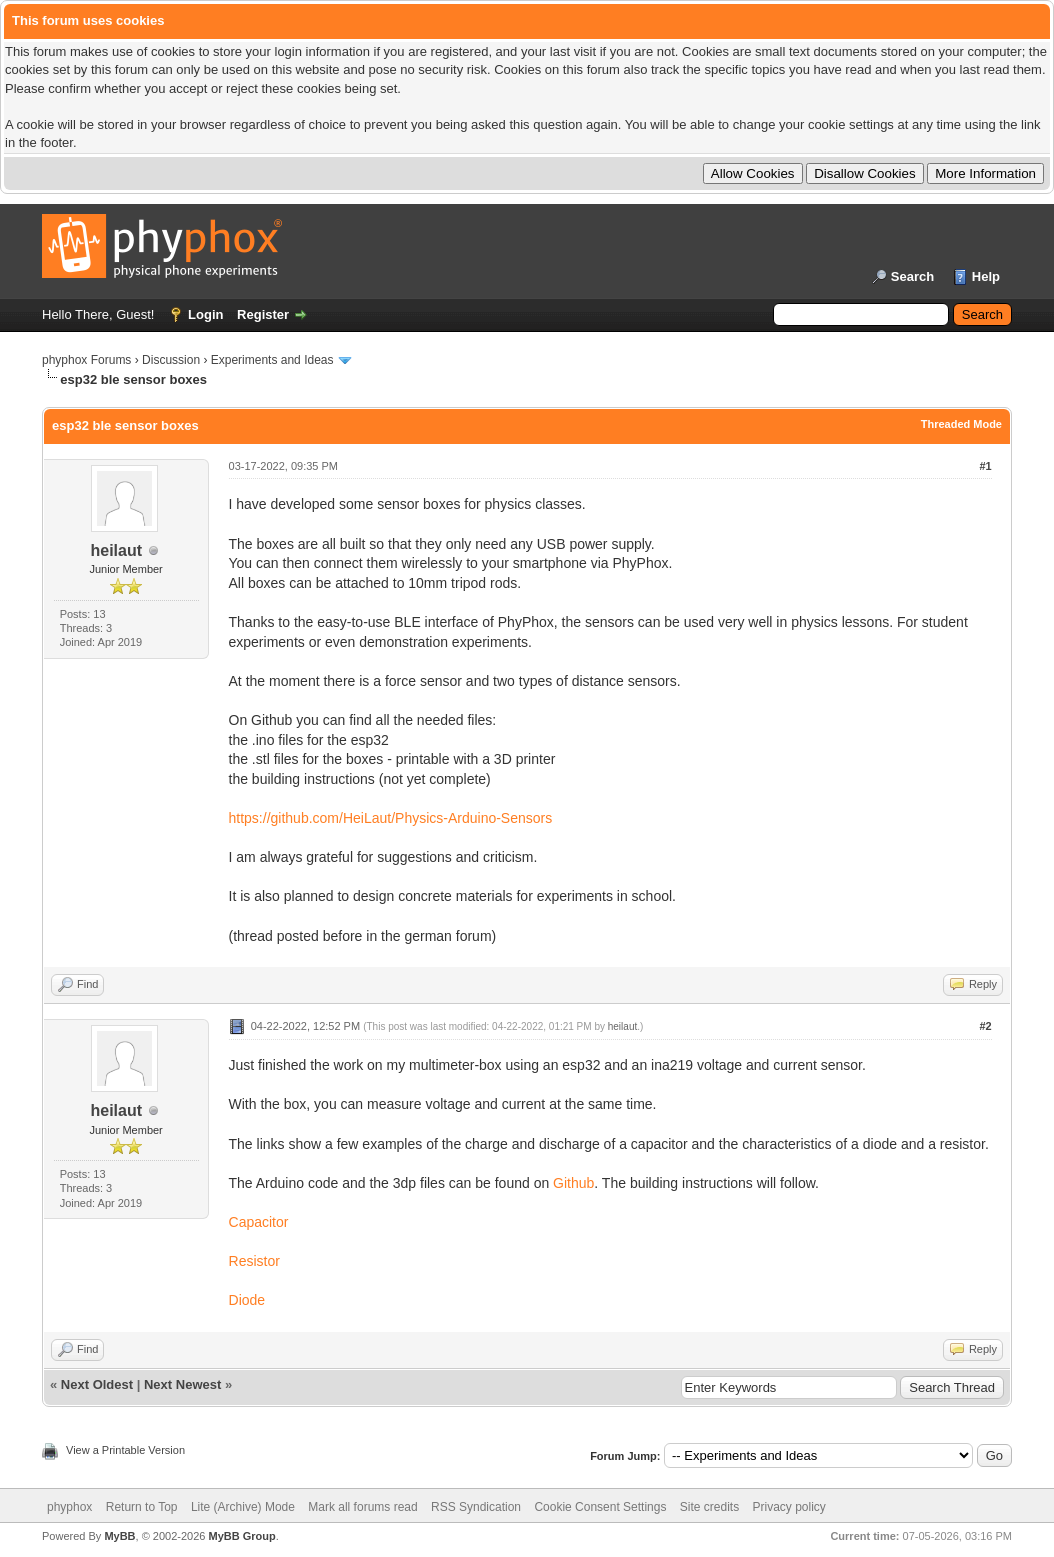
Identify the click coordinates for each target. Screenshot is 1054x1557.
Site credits (709, 1507)
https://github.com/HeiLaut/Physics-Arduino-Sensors (391, 818)
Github (573, 1183)
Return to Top (142, 1507)
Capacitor (259, 1222)
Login (205, 314)
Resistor (254, 1261)
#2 (985, 1026)
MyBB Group (241, 1536)
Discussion (171, 360)
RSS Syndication (476, 1507)
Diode (247, 1300)
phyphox (69, 1507)
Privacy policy (789, 1507)
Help (986, 276)
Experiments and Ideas (272, 360)
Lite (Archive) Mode (243, 1507)
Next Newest (182, 1384)
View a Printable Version (125, 1450)
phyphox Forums (86, 360)
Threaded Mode (961, 424)
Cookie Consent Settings (600, 1507)
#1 (985, 466)
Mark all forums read (362, 1507)
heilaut (117, 550)
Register (263, 314)
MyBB (119, 1536)
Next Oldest (97, 1384)
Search (912, 276)
